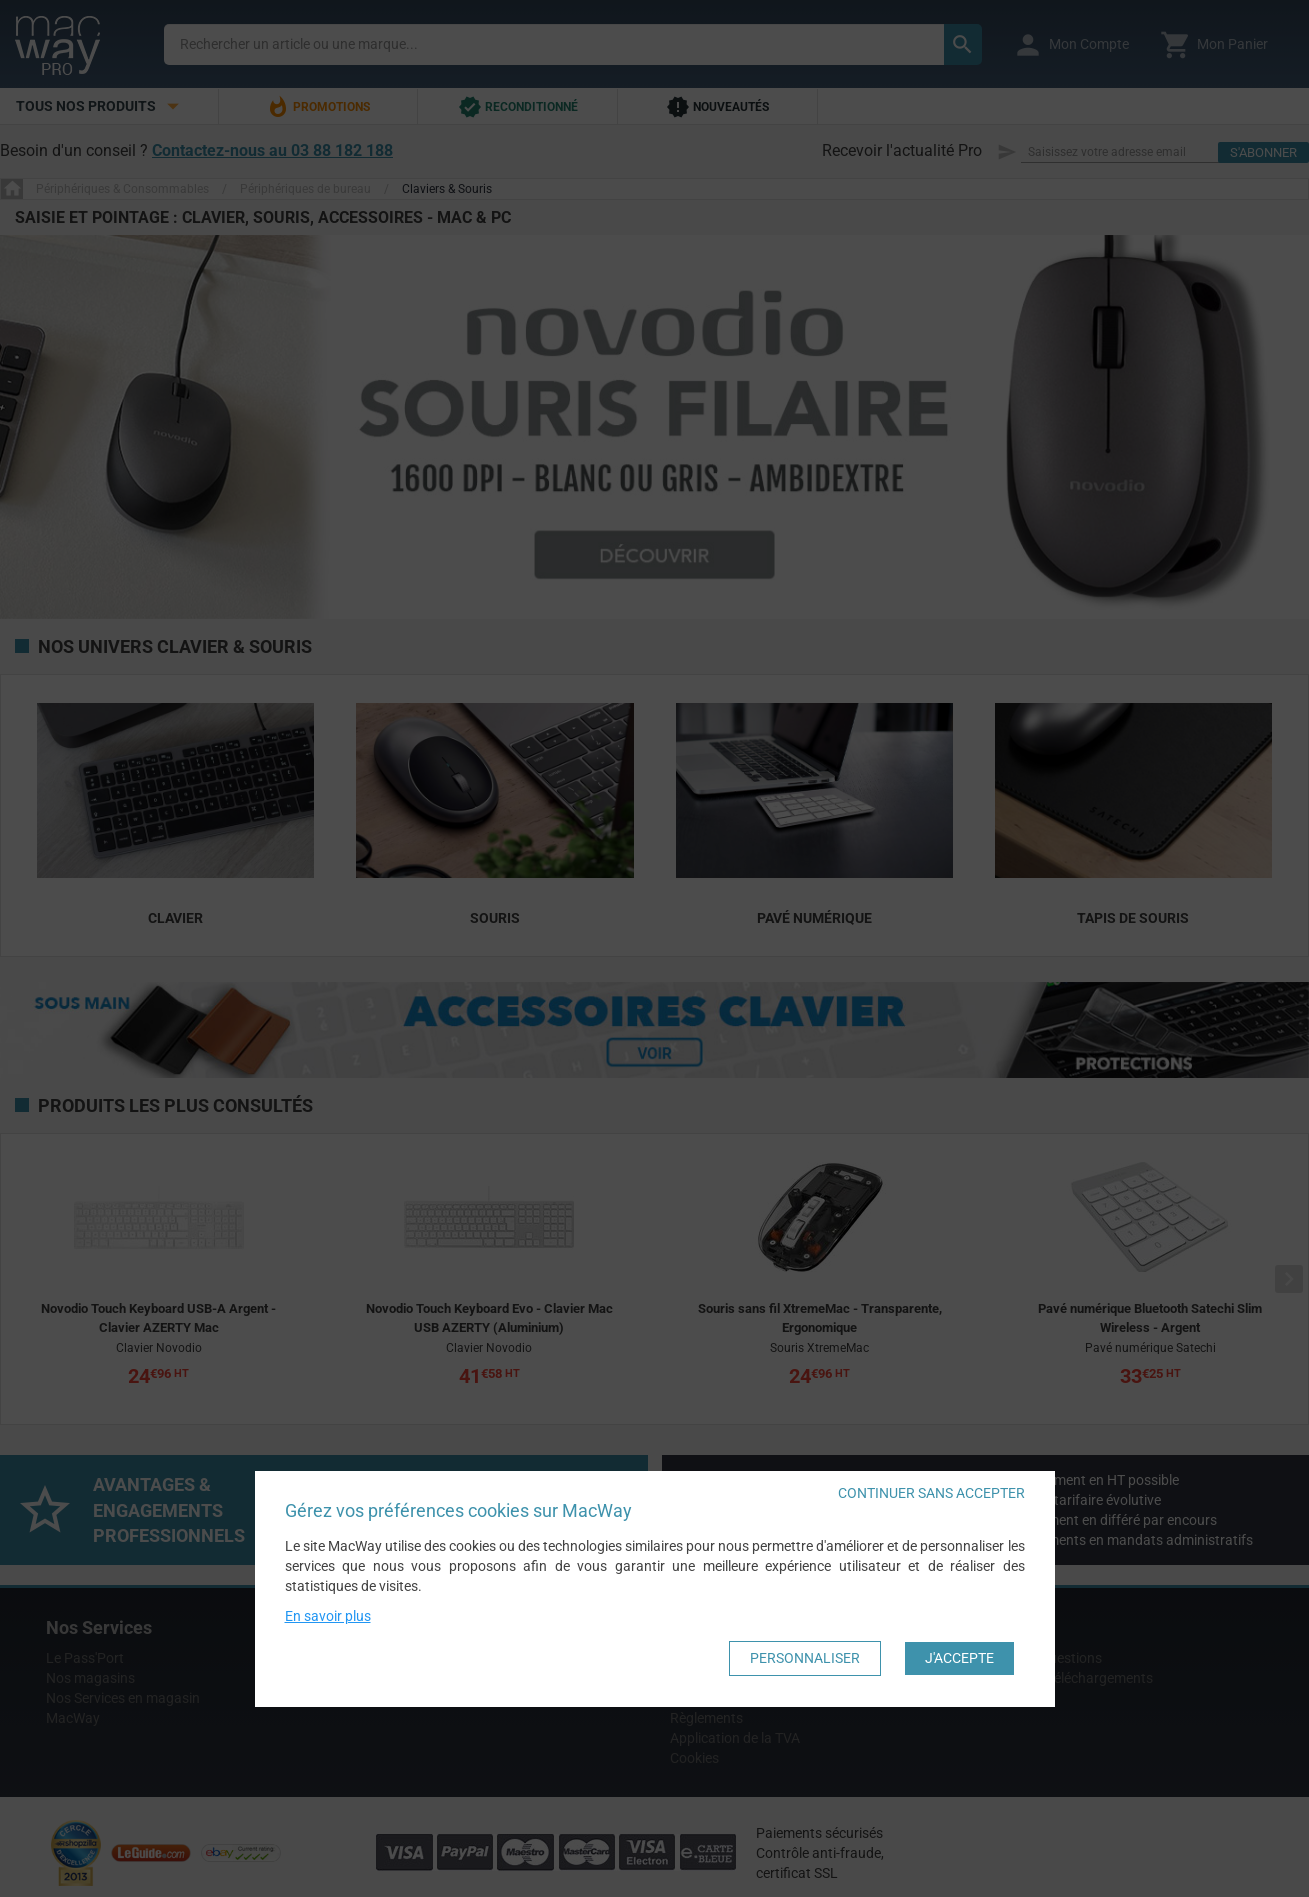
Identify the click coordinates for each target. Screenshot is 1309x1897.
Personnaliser (805, 1659)
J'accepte (959, 1659)
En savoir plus (328, 1617)
